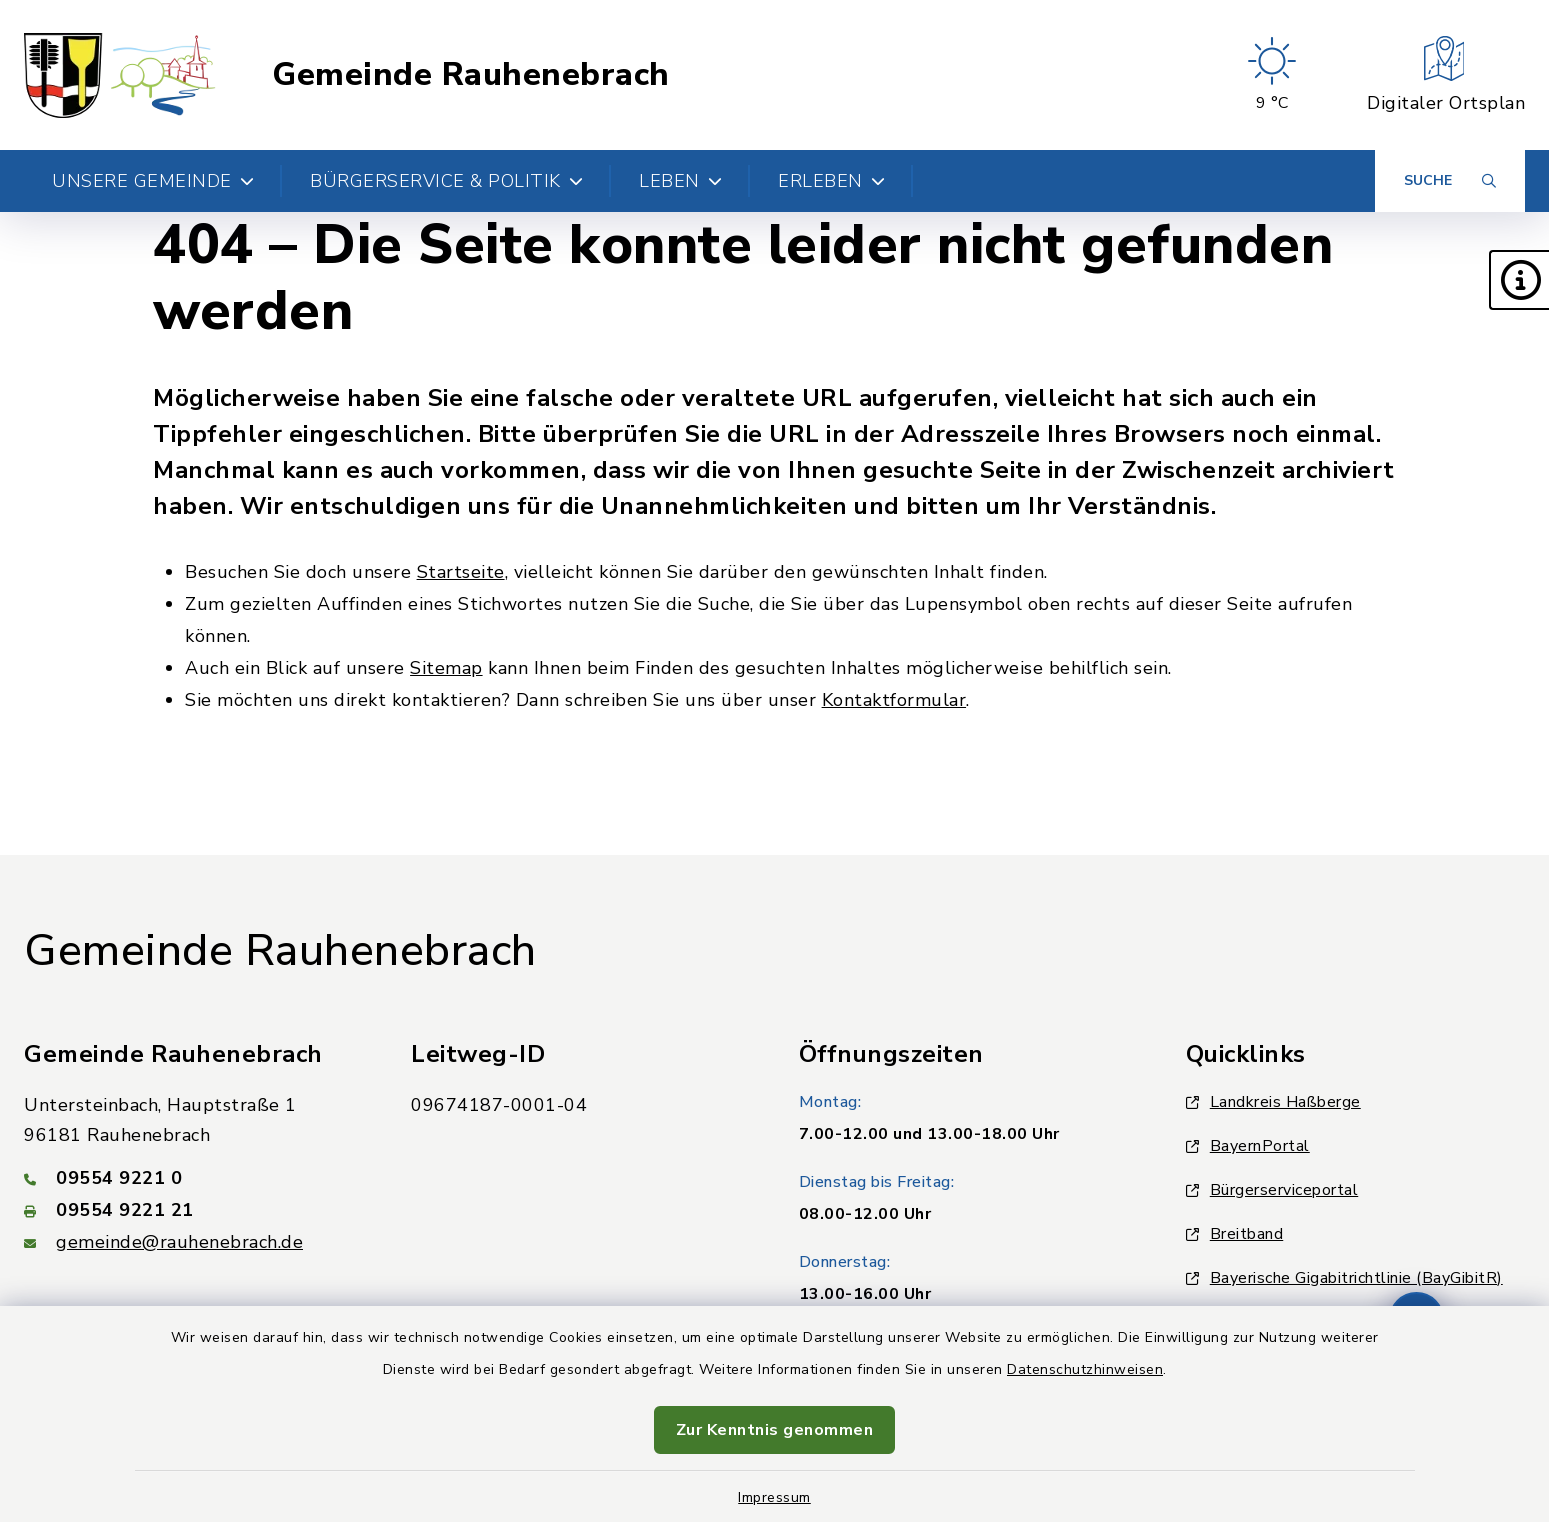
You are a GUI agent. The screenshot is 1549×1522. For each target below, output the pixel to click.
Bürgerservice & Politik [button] (446, 181)
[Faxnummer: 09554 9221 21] (193, 1210)
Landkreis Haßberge (1273, 1102)
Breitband (1235, 1234)
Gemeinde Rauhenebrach (471, 75)
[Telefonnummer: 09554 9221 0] (193, 1178)
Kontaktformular (894, 700)
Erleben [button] (831, 181)
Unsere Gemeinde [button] (153, 181)
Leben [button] (680, 181)
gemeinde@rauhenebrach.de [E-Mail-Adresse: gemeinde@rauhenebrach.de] (179, 1242)
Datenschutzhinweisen (1085, 1369)
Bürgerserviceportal (1272, 1190)
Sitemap (446, 668)
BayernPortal (1248, 1146)
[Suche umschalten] (1450, 181)
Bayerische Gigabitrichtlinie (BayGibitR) (1344, 1278)
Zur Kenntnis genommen (775, 1430)
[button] (1519, 280)
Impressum (774, 1497)
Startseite (461, 572)
